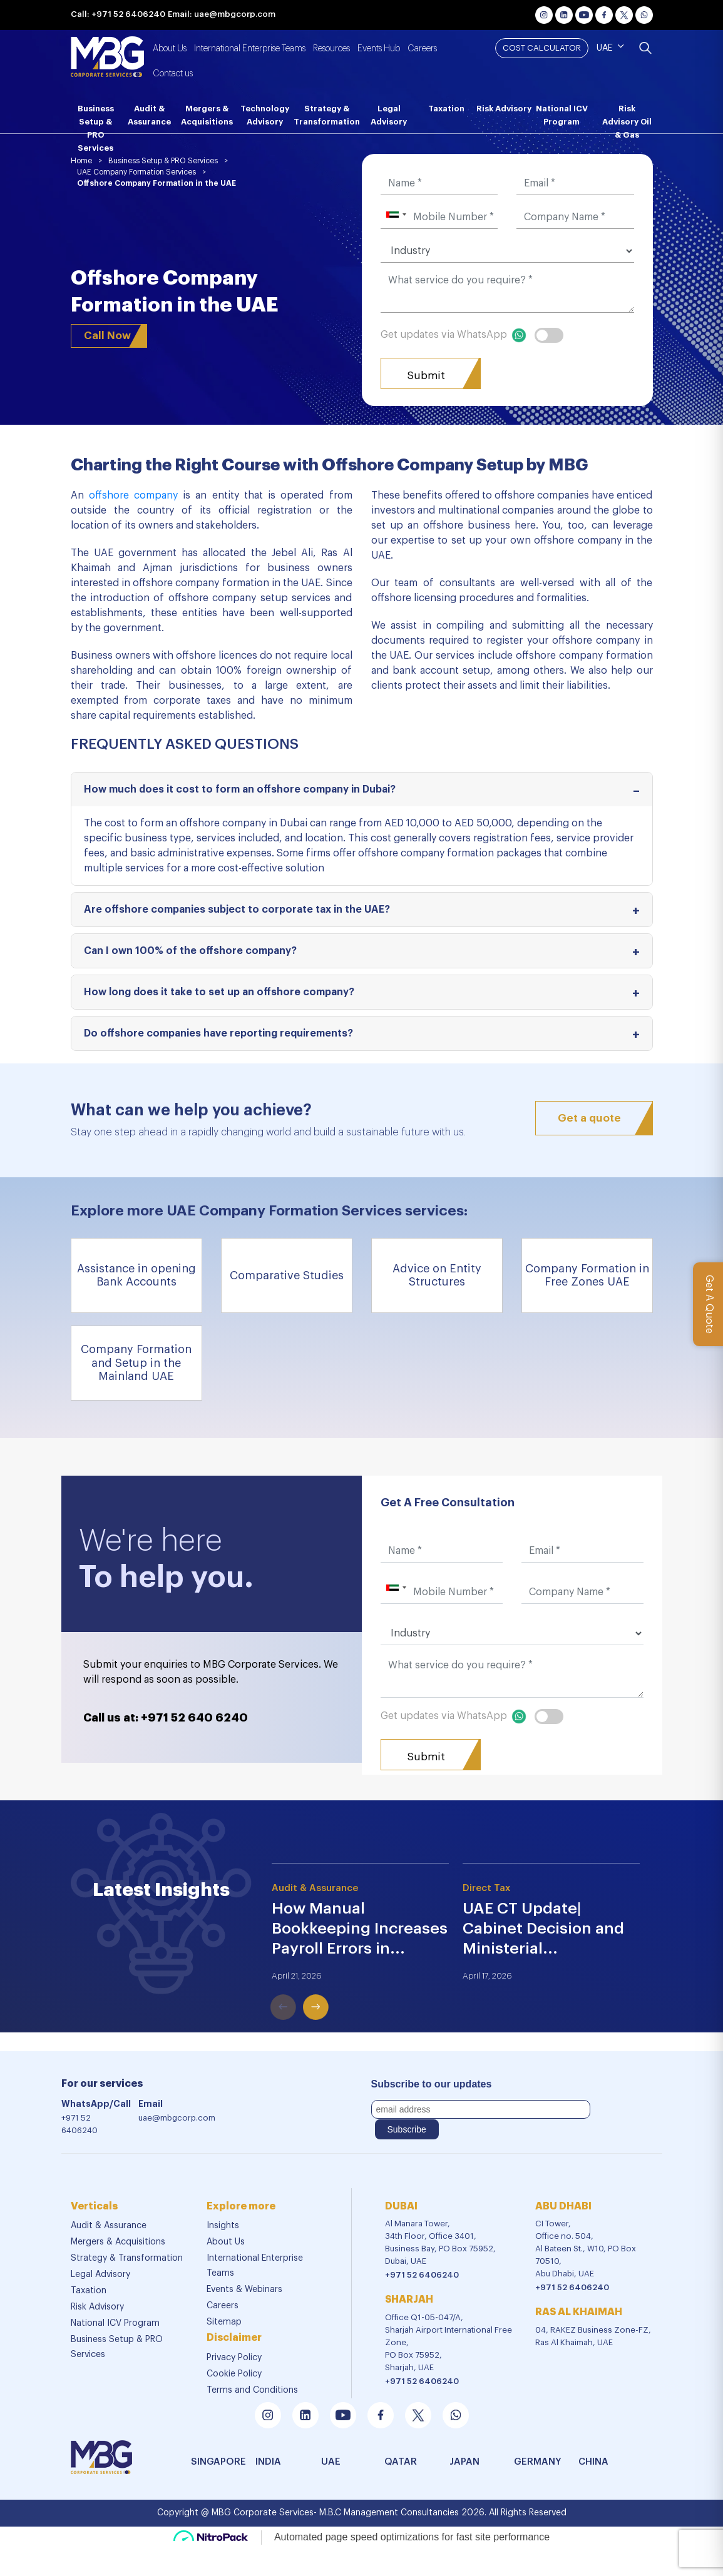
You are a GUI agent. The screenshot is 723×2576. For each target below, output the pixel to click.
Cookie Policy (234, 2374)
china (593, 2462)
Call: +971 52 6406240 (118, 14)
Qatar (400, 2462)
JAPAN (464, 2462)
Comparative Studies (287, 1275)
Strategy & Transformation (327, 115)
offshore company (133, 495)
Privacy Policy (234, 2357)
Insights (223, 2225)
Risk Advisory (503, 108)
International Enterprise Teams (249, 48)
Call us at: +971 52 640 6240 (165, 1717)
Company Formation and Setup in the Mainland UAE (136, 1363)
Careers (422, 48)
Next (298, 1988)
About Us (170, 48)
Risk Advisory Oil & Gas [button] (627, 118)
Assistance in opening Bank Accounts (136, 1275)
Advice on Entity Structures (436, 1275)
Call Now (107, 335)
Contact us (173, 73)
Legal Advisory (389, 115)
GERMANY (533, 2462)
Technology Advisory (264, 115)
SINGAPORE (210, 2462)
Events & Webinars (244, 2289)
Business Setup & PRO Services (96, 118)
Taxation (446, 108)
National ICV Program (562, 115)
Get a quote (589, 1118)
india (268, 2462)
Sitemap (224, 2322)
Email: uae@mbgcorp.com (221, 14)
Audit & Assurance (149, 115)
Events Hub (378, 48)
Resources (331, 48)
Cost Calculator (542, 48)
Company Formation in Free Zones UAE (587, 1275)
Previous (265, 1988)
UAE (604, 48)
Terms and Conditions (252, 2390)
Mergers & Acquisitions (207, 115)
